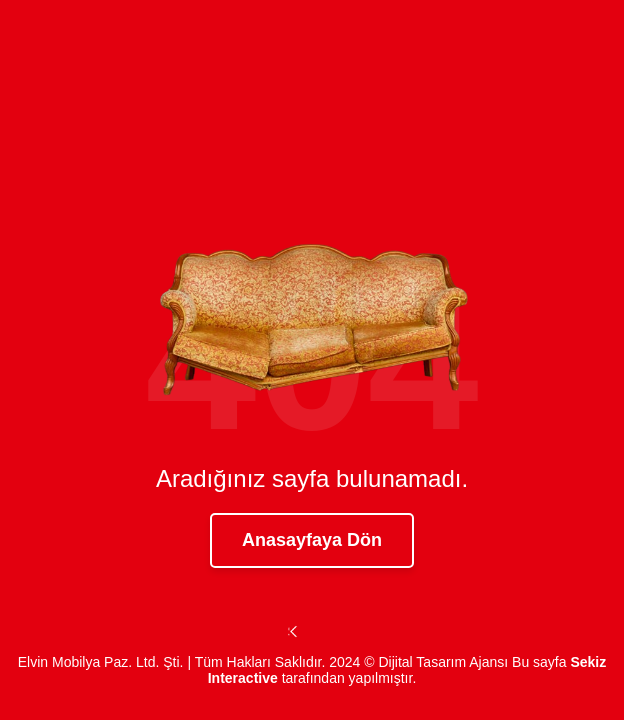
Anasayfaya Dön (312, 540)
